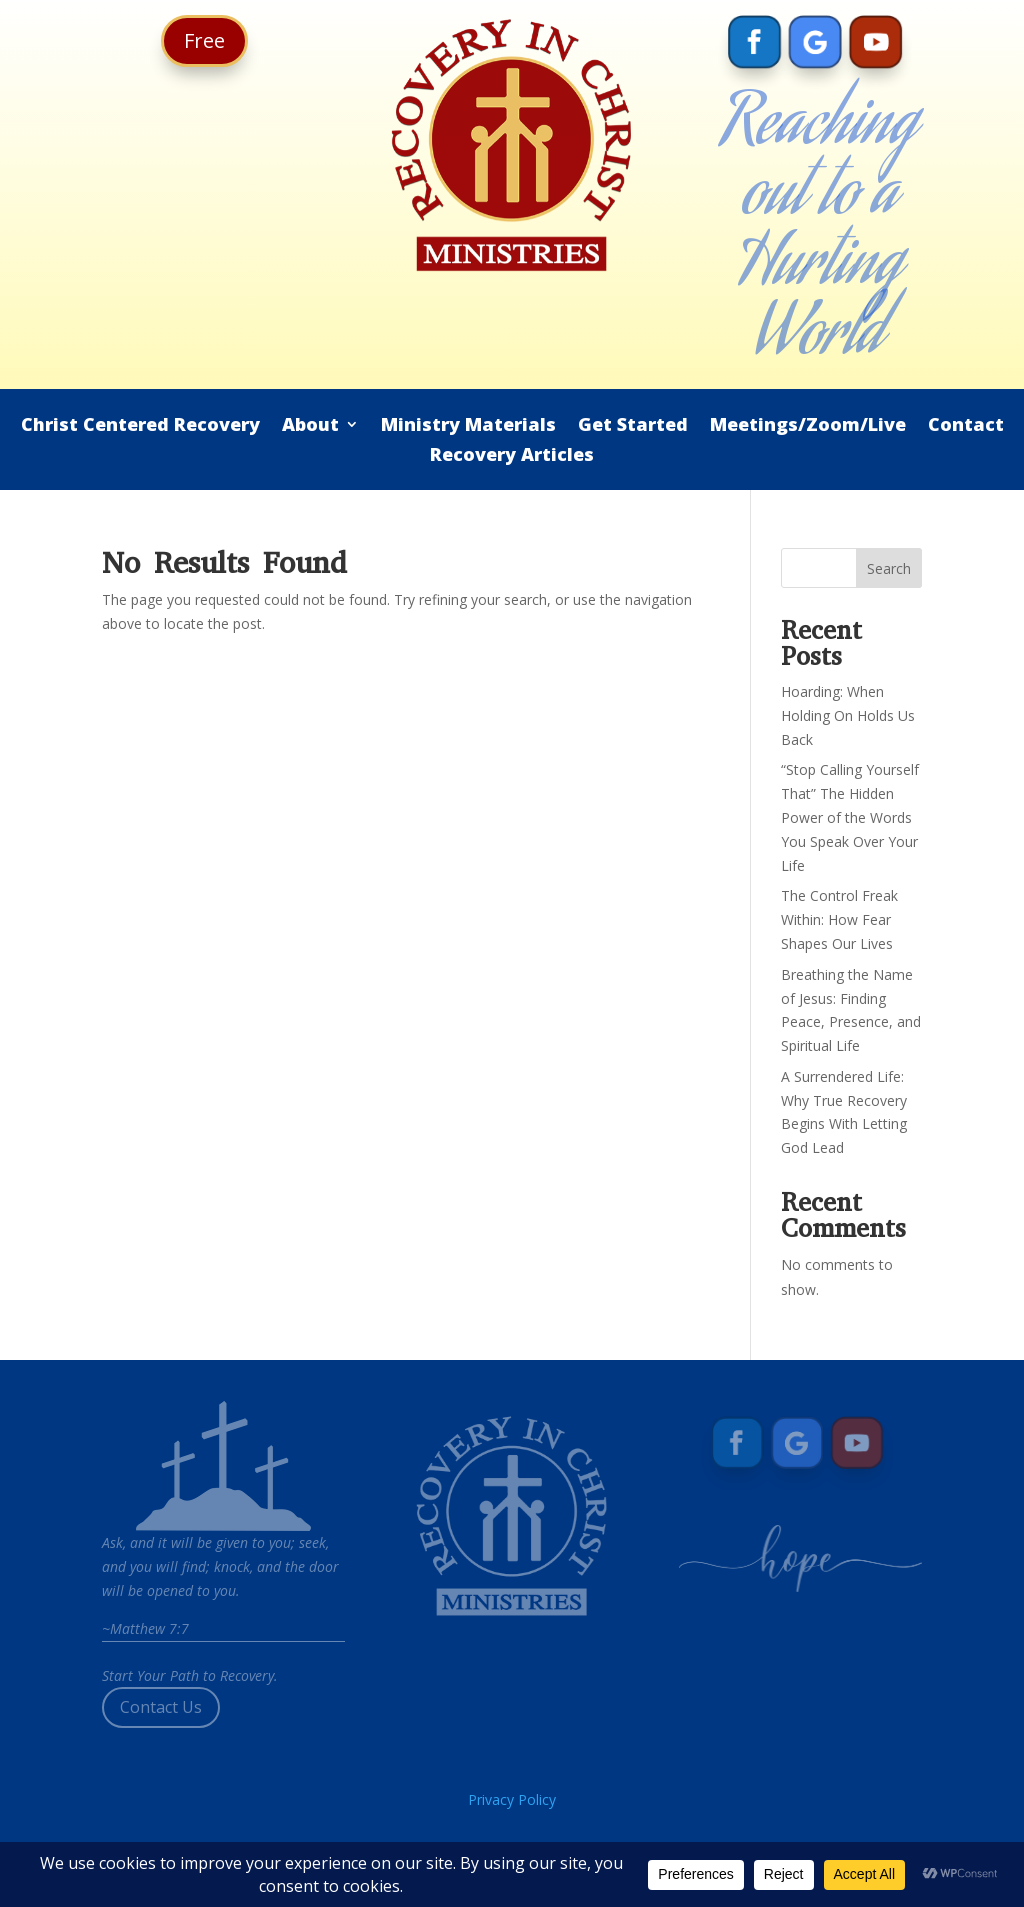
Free (204, 40)
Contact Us (161, 1707)
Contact (966, 426)
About (310, 426)
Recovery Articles (512, 456)
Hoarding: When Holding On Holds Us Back (848, 715)
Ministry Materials (468, 426)
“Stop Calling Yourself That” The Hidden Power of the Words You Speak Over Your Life (850, 817)
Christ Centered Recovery (140, 426)
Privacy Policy (512, 1799)
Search (889, 568)
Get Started (633, 426)
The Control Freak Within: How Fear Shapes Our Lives (839, 919)
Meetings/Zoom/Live (808, 426)
